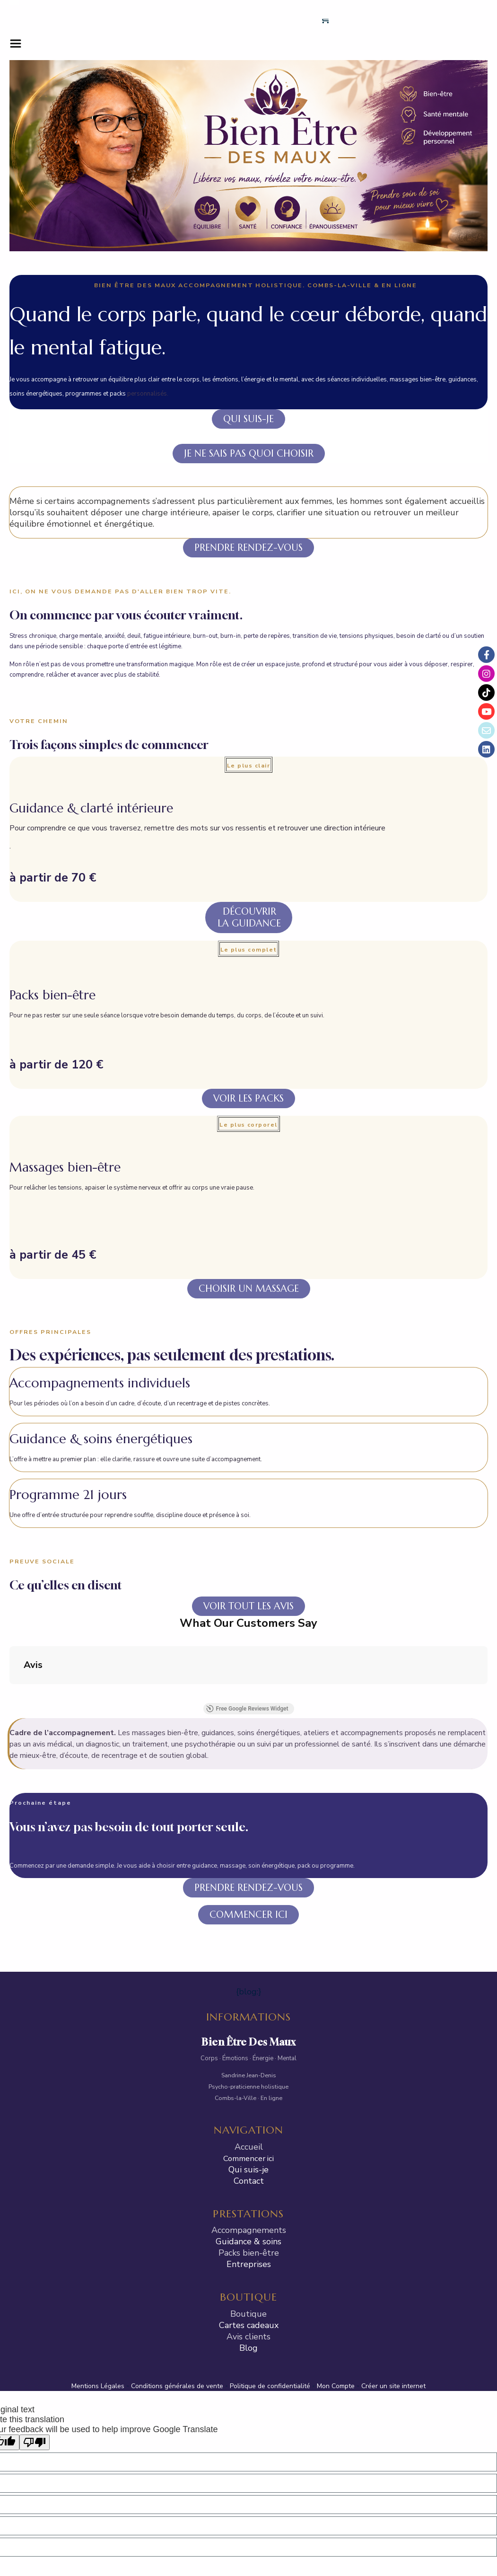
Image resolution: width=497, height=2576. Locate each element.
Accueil (249, 2044)
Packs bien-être (248, 2151)
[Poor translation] (34, 2340)
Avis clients (248, 2234)
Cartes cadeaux (249, 2223)
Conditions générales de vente (177, 2283)
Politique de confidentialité (270, 2283)
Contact (249, 2078)
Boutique (248, 2211)
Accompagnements (248, 2128)
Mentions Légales (97, 2283)
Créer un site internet (393, 2283)
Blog (248, 2245)
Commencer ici (248, 2056)
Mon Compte (336, 2283)
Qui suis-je (248, 2067)
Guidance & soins (248, 2139)
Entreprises (249, 2162)
